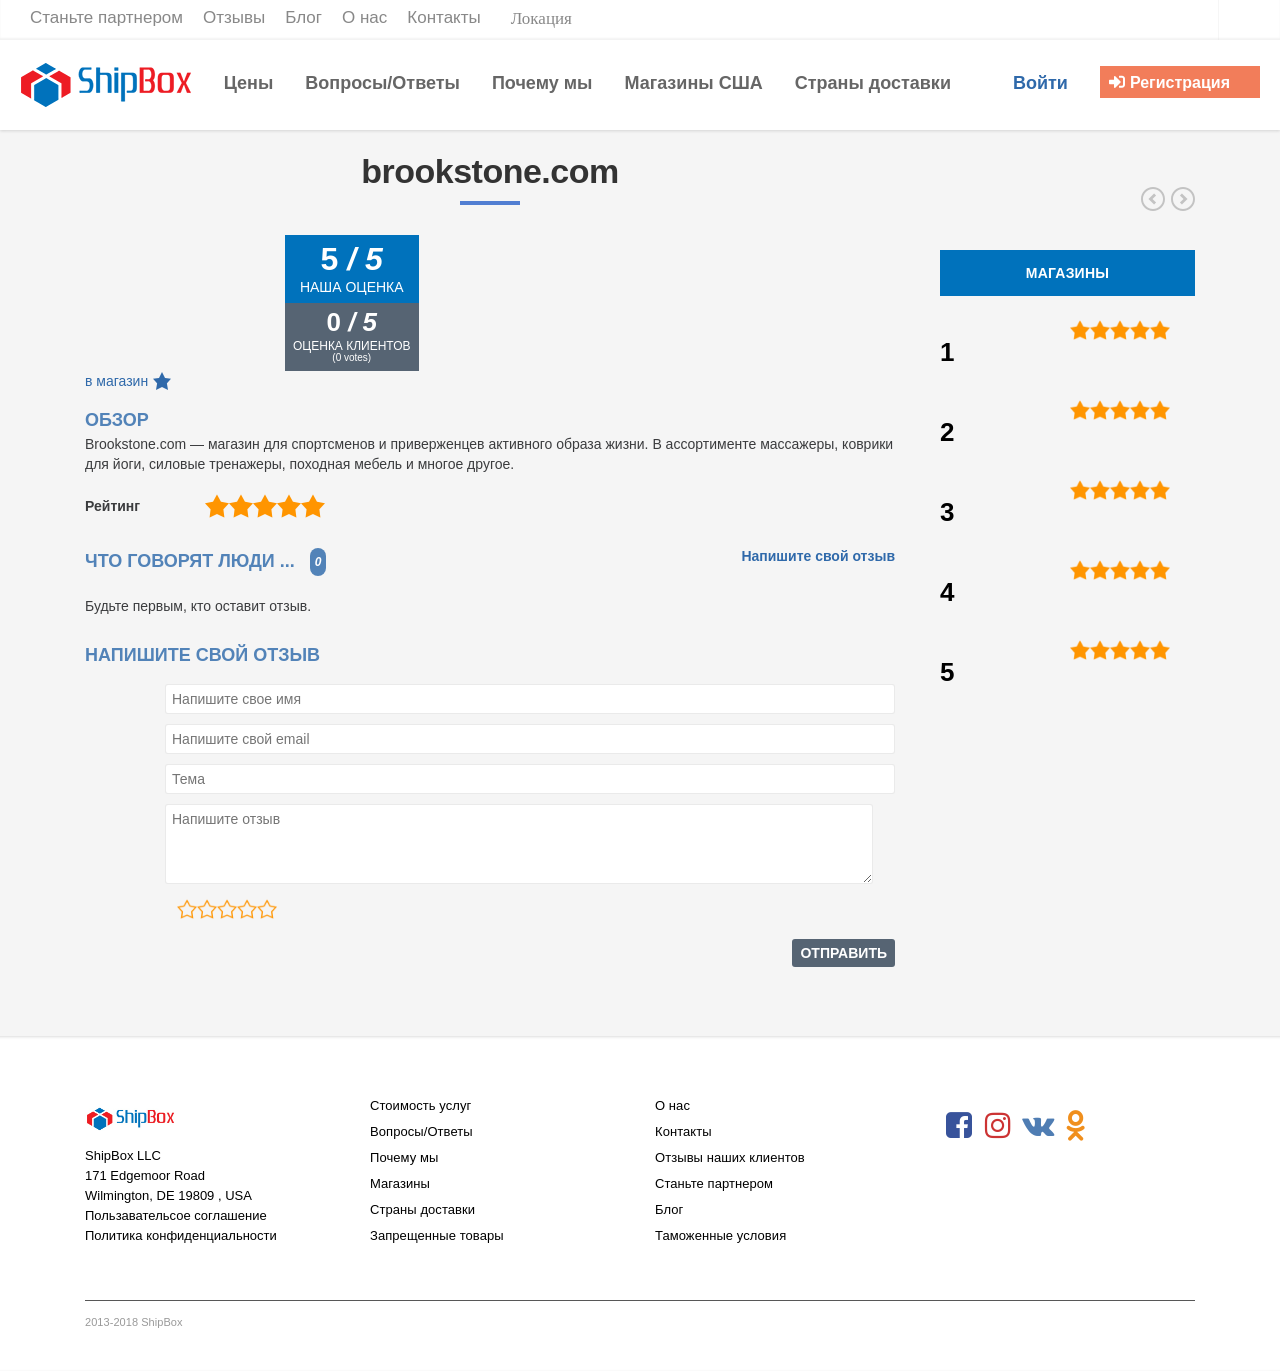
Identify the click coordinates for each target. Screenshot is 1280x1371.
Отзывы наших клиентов (730, 1157)
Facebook (959, 1126)
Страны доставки (422, 1209)
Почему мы (404, 1157)
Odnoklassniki (1076, 1126)
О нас (672, 1105)
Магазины (400, 1183)
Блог (669, 1209)
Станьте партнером (714, 1183)
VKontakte (1037, 1126)
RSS (1115, 1126)
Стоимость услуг (420, 1105)
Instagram (998, 1126)
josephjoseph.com (1153, 199)
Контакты (683, 1131)
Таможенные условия (720, 1235)
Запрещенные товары (437, 1235)
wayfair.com (1183, 199)
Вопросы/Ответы (421, 1131)
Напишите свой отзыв (818, 556)
